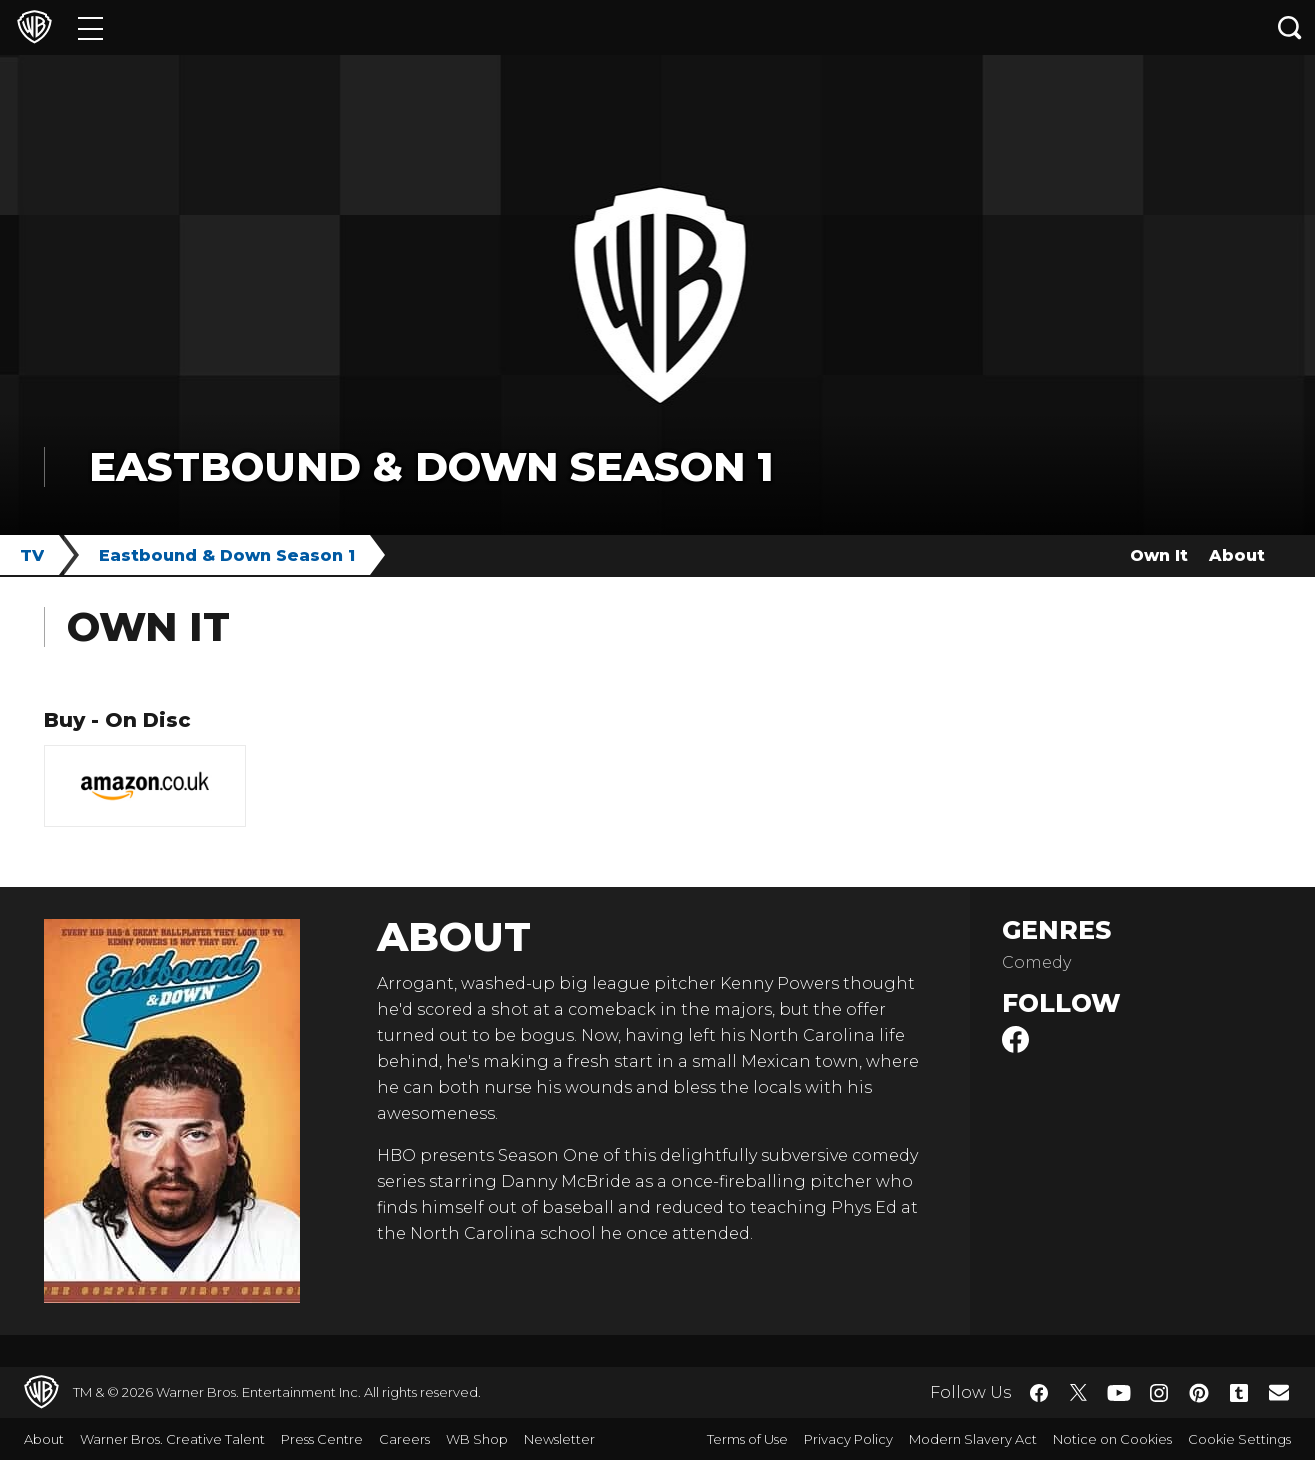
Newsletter (559, 1439)
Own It (1159, 555)
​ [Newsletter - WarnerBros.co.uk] (1279, 1392)
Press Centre (322, 1439)
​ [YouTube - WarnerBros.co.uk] (1119, 1392)
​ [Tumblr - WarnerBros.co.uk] (1239, 1393)
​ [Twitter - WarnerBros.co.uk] (1079, 1393)
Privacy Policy (848, 1439)
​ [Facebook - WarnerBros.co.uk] (1039, 1393)
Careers (404, 1439)
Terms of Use (747, 1439)
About (1237, 555)
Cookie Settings (1239, 1439)
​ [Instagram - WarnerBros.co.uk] (1159, 1393)
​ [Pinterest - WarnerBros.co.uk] (1199, 1393)
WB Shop (477, 1439)
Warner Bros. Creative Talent (172, 1439)
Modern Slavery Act (973, 1439)
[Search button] (1290, 27)
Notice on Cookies (1112, 1439)
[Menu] (90, 27)
